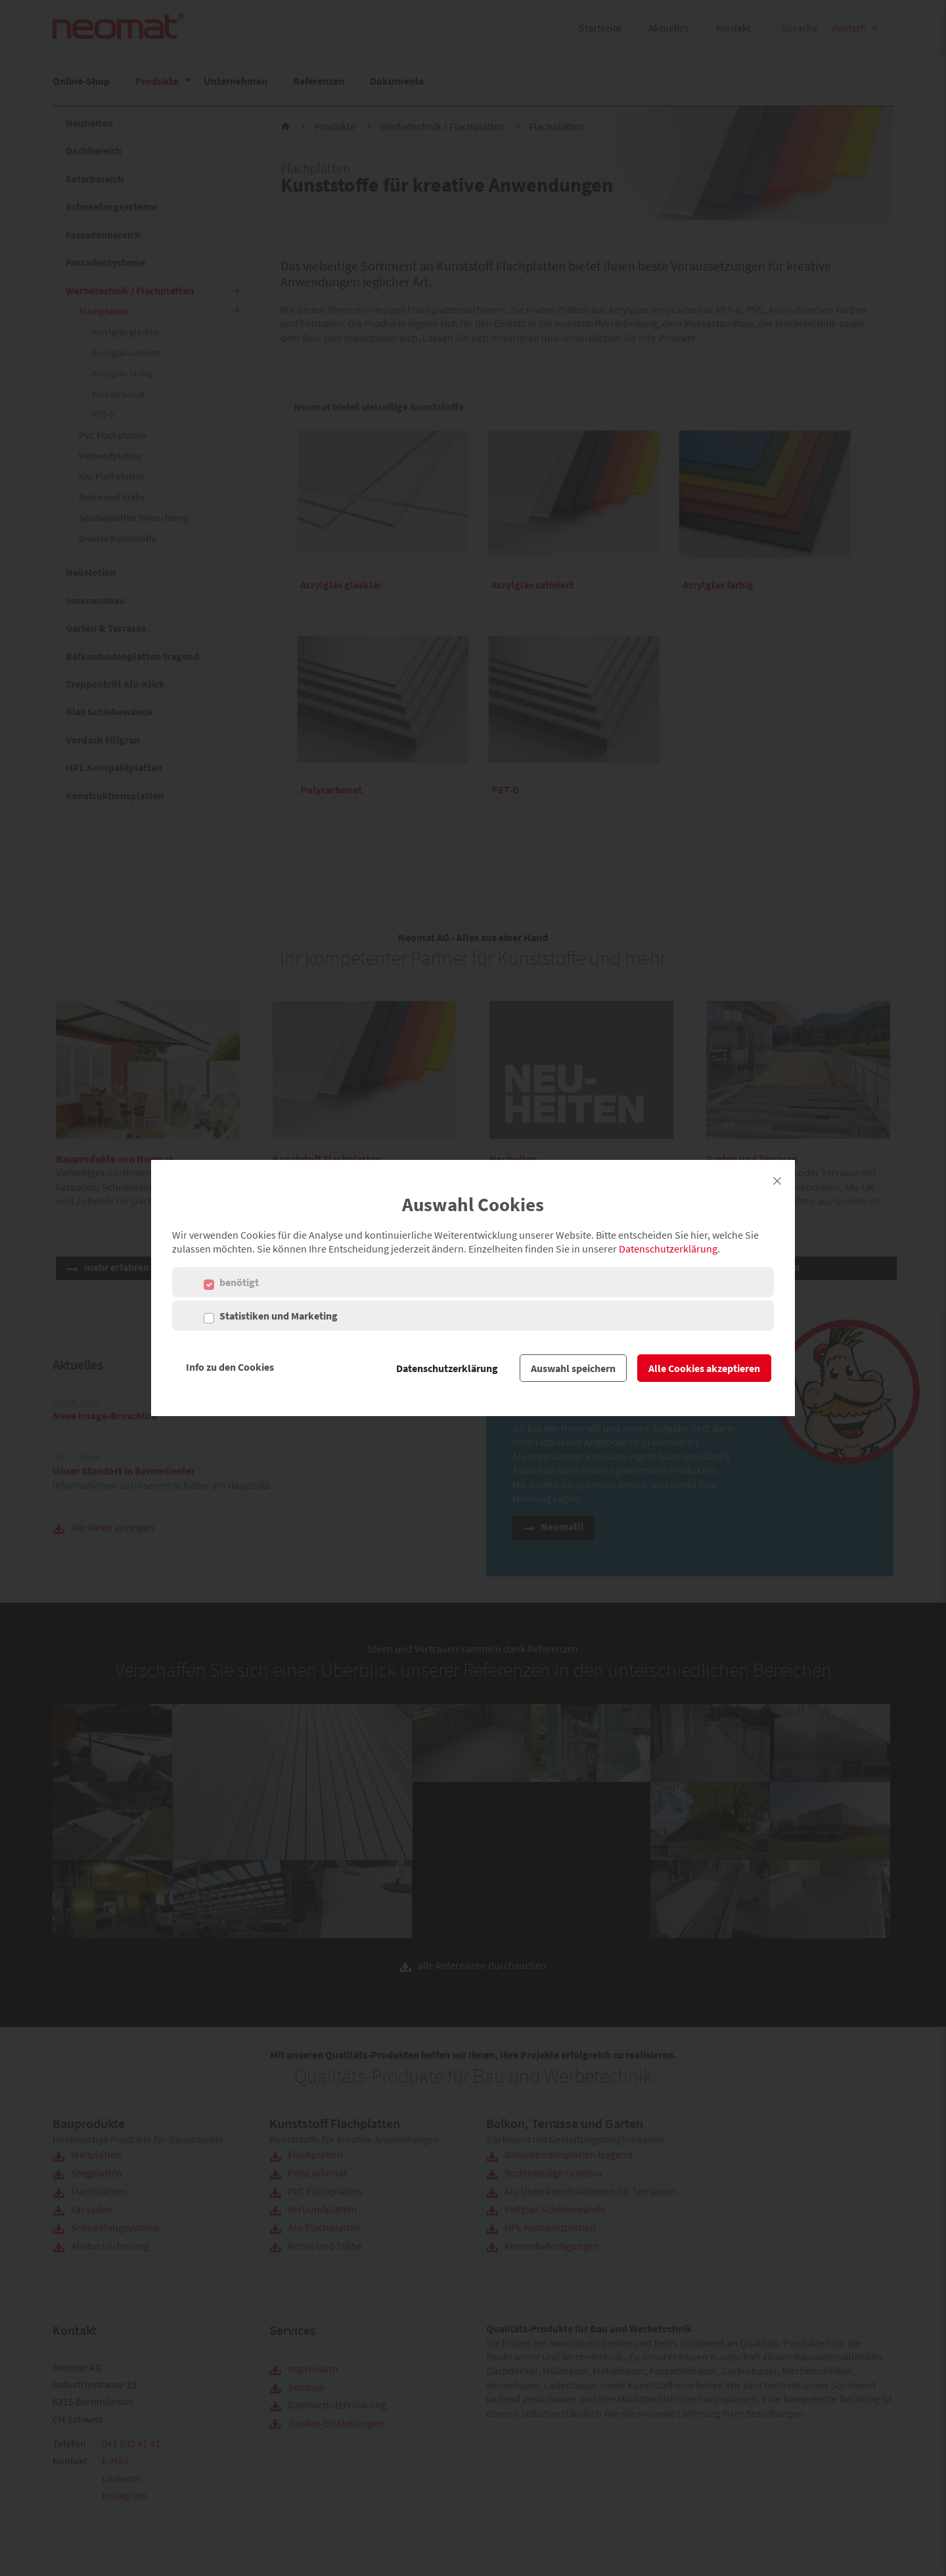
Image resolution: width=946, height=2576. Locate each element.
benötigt (239, 1282)
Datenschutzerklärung (668, 1248)
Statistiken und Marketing (278, 1315)
